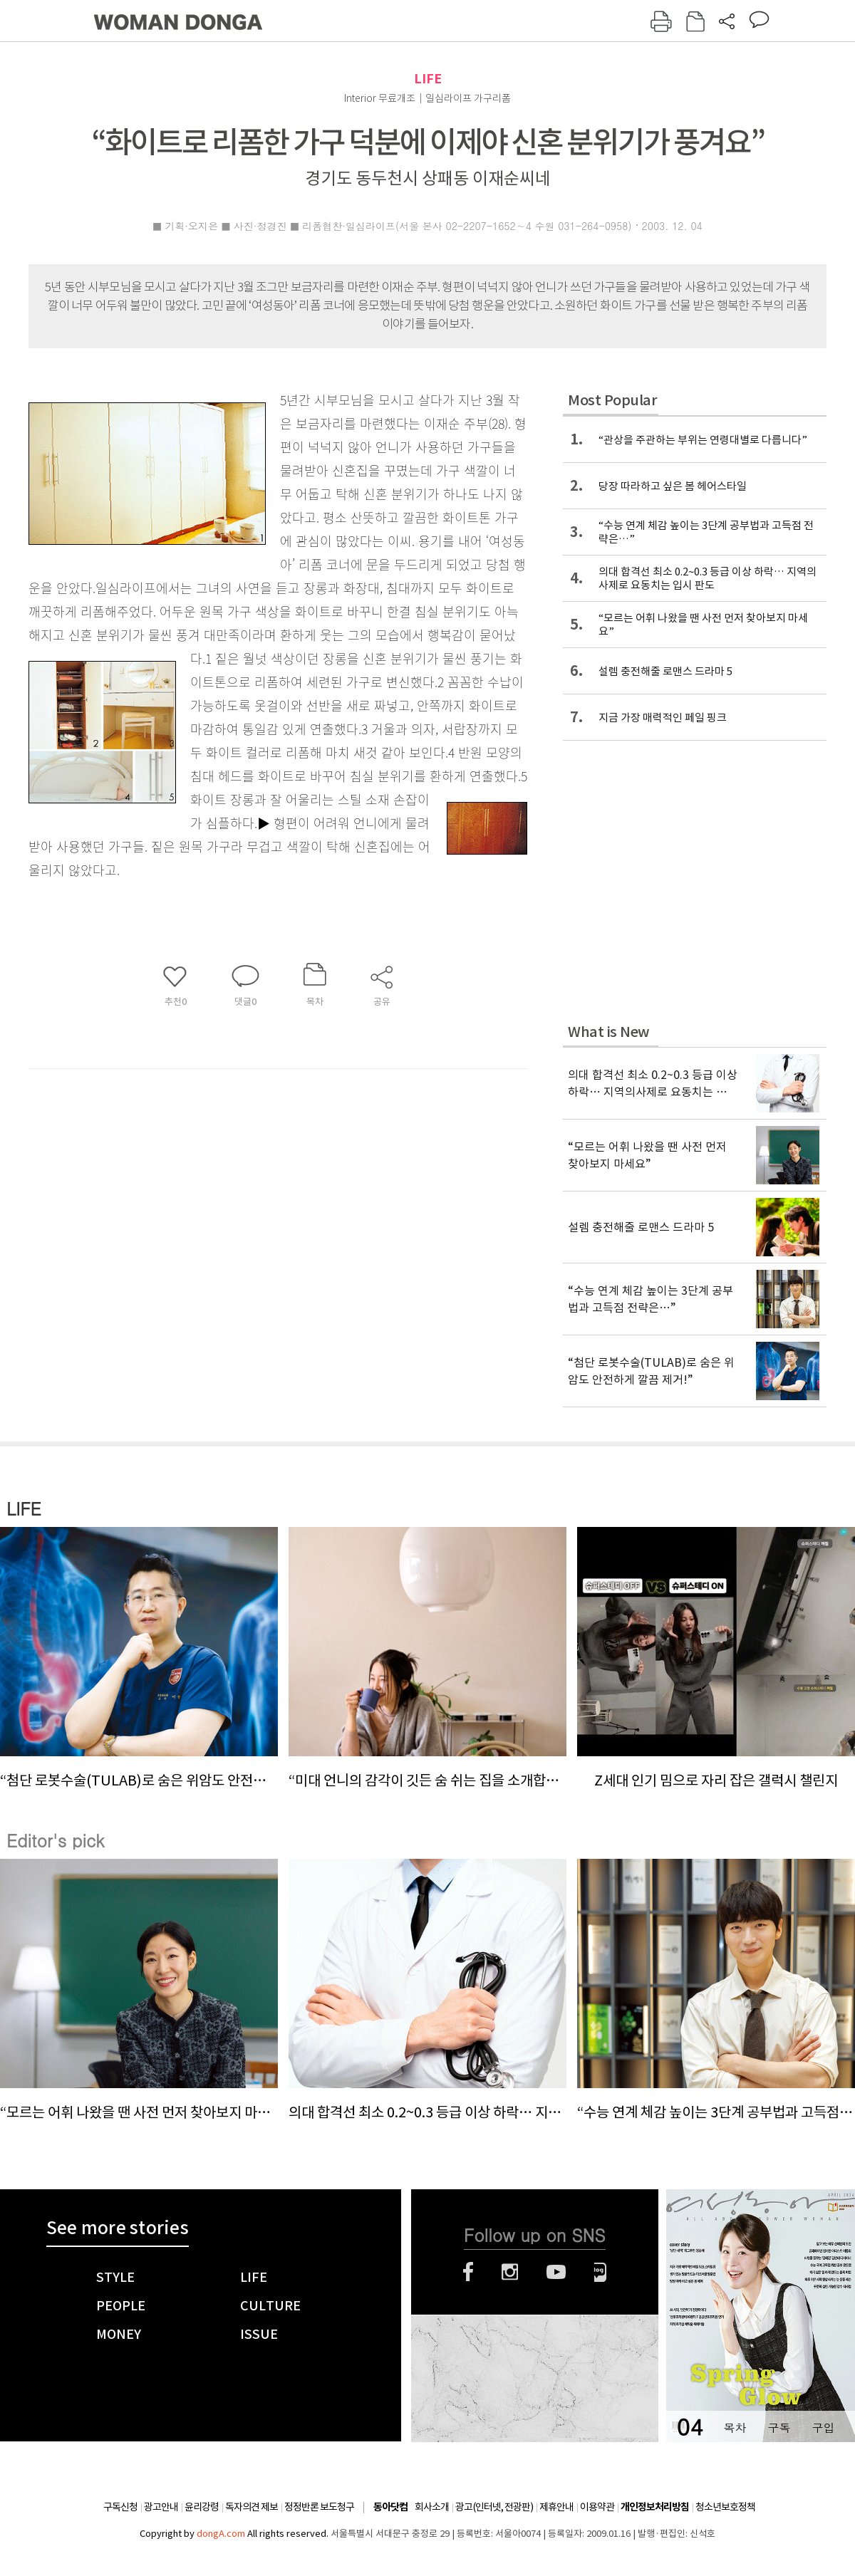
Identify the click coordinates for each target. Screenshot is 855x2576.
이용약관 (597, 2507)
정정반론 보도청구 (319, 2507)
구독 (778, 2427)
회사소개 (432, 2507)
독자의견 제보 (251, 2507)
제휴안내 (556, 2507)
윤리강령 (202, 2507)
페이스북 (468, 2271)
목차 (734, 2427)
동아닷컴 (390, 2507)
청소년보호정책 (725, 2507)
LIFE (428, 79)
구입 (823, 2427)
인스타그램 (510, 2271)
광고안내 (161, 2507)
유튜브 (556, 2271)
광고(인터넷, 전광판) (494, 2507)
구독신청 (120, 2507)
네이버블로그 (600, 2271)
